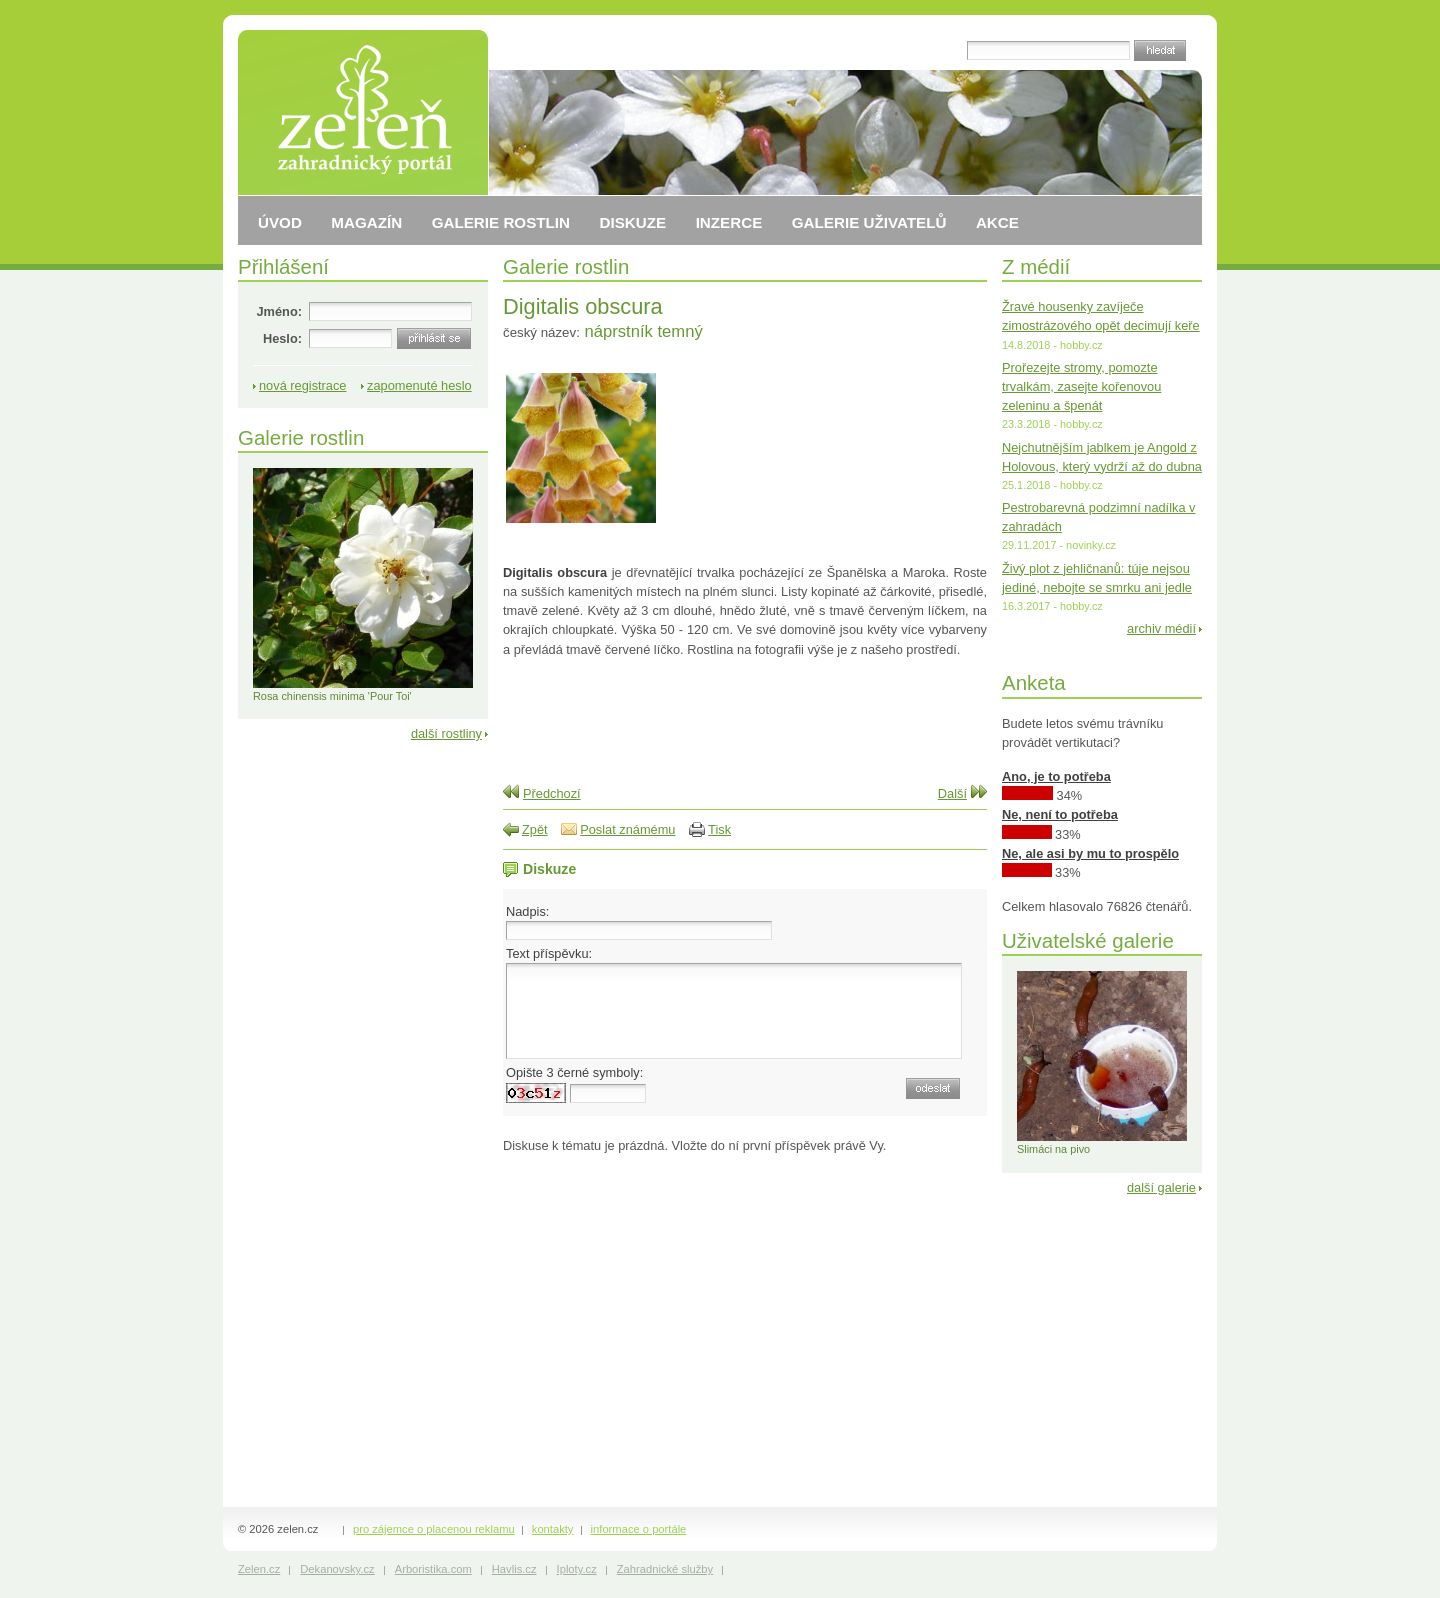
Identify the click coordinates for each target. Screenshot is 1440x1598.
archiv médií (1161, 628)
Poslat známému (627, 829)
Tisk (719, 829)
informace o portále (639, 1529)
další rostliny (446, 733)
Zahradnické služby (665, 1569)
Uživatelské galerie (1088, 940)
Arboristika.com (433, 1569)
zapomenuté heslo (419, 385)
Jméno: (279, 311)
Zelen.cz (259, 1569)
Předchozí (552, 793)
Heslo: (282, 338)
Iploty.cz (577, 1569)
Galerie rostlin (566, 266)
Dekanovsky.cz (337, 1569)
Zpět (535, 829)
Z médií (1036, 266)
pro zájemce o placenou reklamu (434, 1529)
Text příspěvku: (549, 953)
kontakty (553, 1529)
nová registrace (303, 385)
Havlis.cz (514, 1569)
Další (952, 793)
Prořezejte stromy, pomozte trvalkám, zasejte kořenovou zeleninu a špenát (1081, 386)
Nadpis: (527, 911)
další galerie (1161, 1187)
